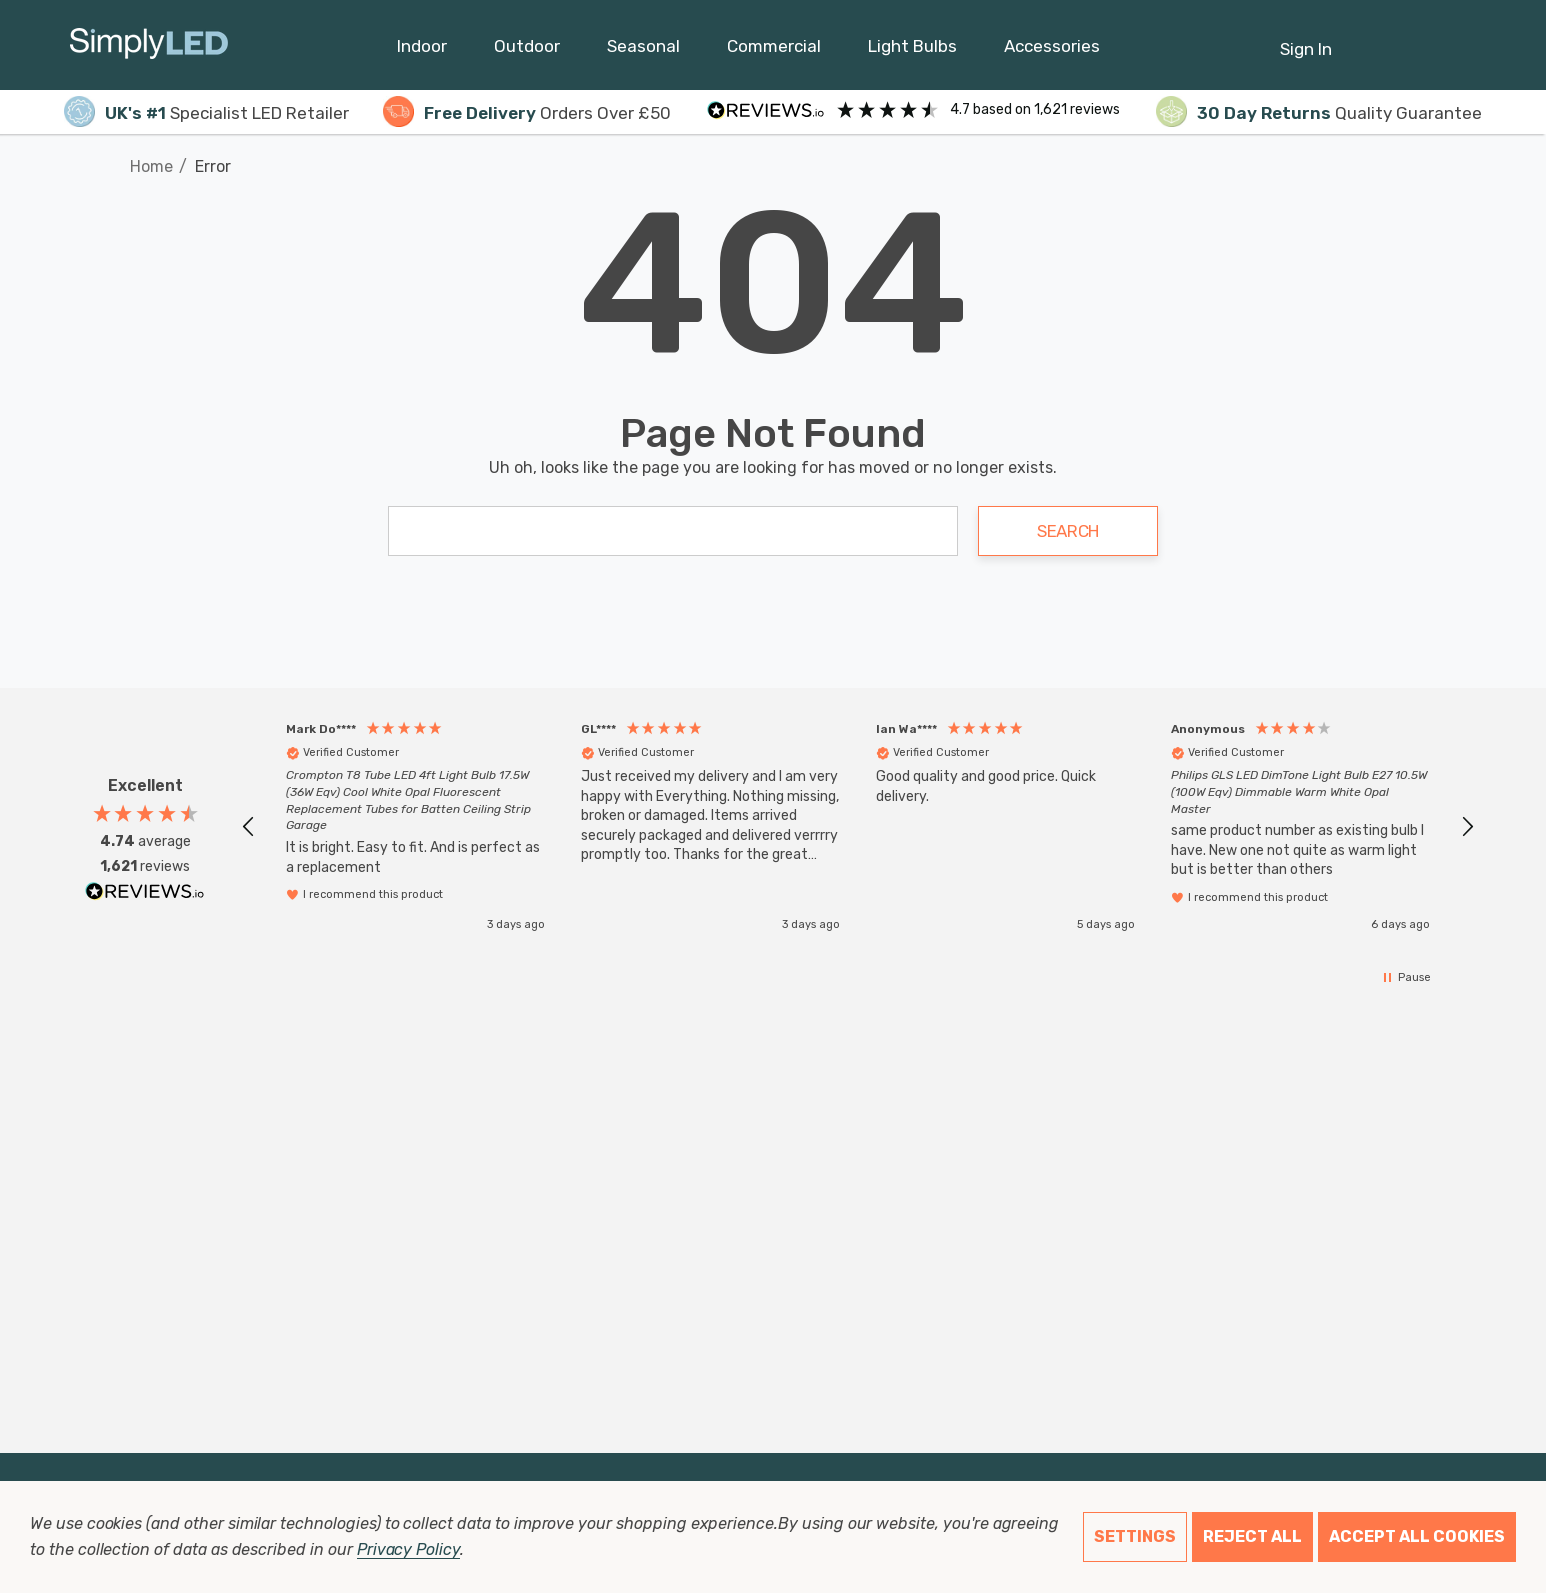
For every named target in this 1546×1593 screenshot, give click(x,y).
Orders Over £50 (527, 113)
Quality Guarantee (1319, 113)
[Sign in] (1306, 39)
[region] (858, 826)
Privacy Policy (408, 1549)
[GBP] (1466, 45)
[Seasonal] (643, 51)
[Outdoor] (527, 51)
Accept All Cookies (1417, 1536)
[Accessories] (1052, 51)
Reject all (1252, 1536)
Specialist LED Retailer (206, 113)
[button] (249, 827)
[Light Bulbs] (912, 51)
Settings (1135, 1536)
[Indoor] (422, 51)
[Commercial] (774, 51)
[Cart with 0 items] (1417, 39)
